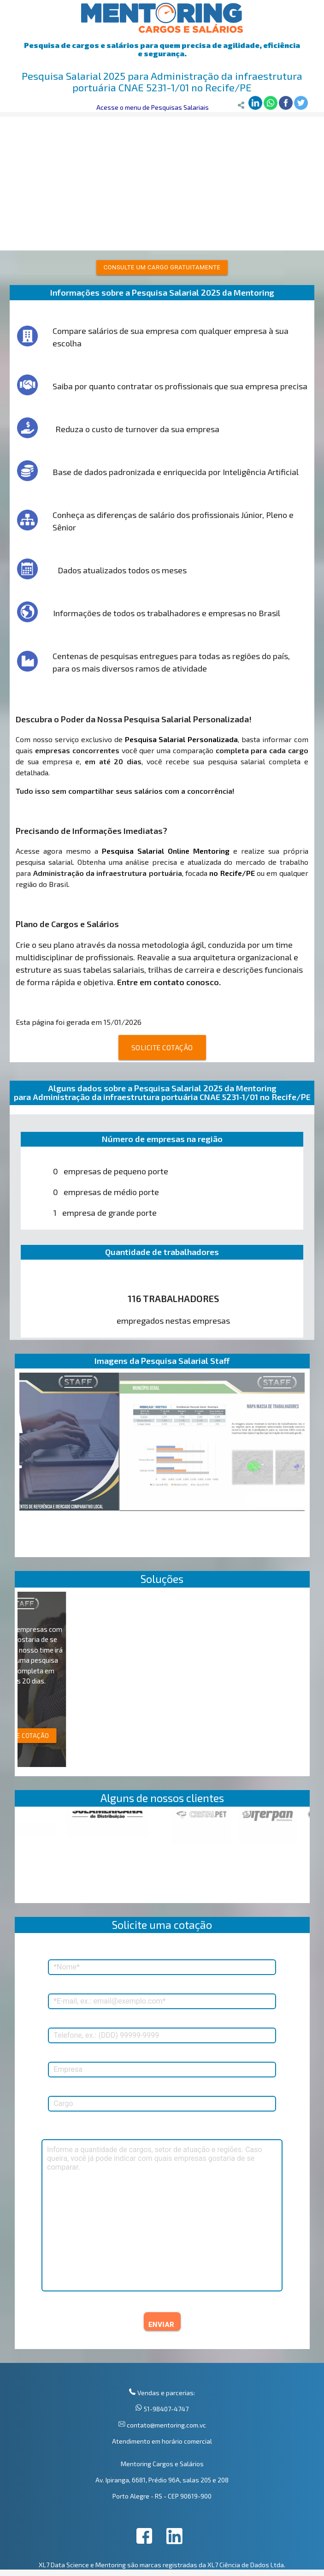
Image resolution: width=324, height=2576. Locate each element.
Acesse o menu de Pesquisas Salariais (152, 107)
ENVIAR (161, 2324)
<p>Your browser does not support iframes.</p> (162, 1857)
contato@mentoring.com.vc (165, 2425)
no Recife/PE (231, 873)
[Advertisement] (162, 181)
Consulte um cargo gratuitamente (162, 267)
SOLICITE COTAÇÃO (162, 1047)
